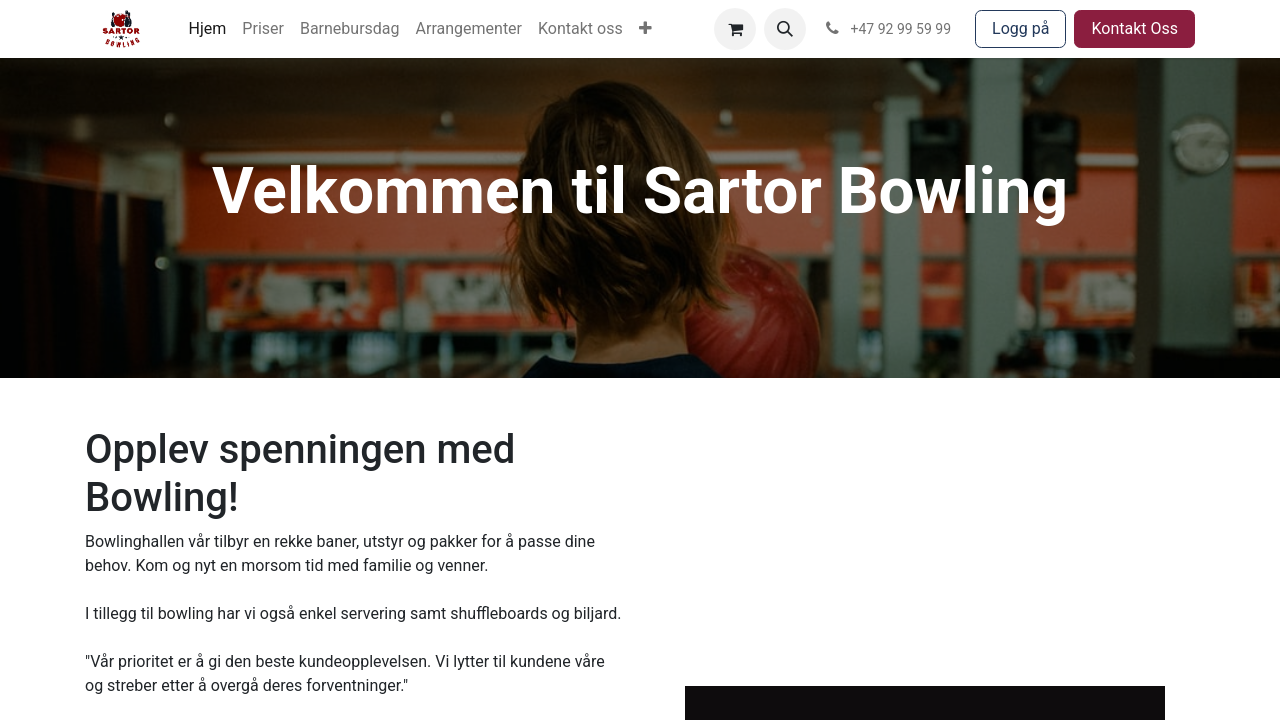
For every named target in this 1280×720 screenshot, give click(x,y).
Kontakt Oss (1134, 28)
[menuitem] (208, 29)
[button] (785, 29)
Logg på (1020, 28)
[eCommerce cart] (735, 29)
